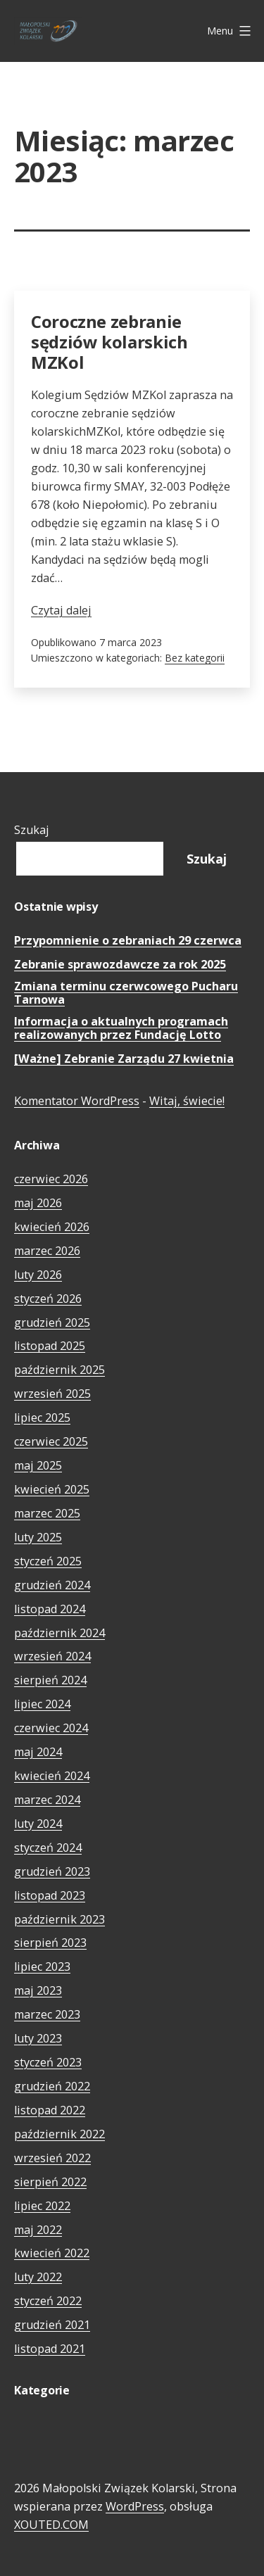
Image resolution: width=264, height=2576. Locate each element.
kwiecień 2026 (51, 1227)
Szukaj (31, 830)
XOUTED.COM (51, 2524)
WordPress (135, 2506)
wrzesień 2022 (52, 2158)
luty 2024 (38, 1823)
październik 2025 (59, 1369)
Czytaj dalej (61, 610)
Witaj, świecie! (187, 1101)
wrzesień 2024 (52, 1656)
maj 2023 (38, 1990)
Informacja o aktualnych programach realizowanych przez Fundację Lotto (121, 1028)
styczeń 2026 (48, 1298)
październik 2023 (59, 1919)
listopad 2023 (49, 1895)
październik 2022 (59, 2134)
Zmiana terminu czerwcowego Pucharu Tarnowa (126, 993)
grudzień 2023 (52, 1871)
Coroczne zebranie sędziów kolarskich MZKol (109, 342)
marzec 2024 (47, 1799)
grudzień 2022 (52, 2086)
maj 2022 (38, 2229)
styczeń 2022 (48, 2301)
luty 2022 (38, 2277)
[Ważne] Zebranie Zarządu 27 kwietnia (124, 1059)
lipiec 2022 (42, 2206)
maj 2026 (38, 1203)
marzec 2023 (47, 2014)
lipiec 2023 (42, 1966)
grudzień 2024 (52, 1585)
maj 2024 (38, 1752)
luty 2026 (38, 1274)
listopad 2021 (49, 2348)
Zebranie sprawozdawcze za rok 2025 (120, 964)
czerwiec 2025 (51, 1441)
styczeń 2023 (48, 2062)
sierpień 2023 (50, 1942)
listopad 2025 (49, 1345)
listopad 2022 (49, 2110)
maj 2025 (38, 1465)
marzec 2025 (47, 1513)
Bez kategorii (195, 657)
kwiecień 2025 (51, 1489)
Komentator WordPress (76, 1101)
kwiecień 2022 (51, 2253)
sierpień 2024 (50, 1680)
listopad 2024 (49, 1609)
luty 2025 (38, 1537)
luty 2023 (38, 2038)
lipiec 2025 (42, 1417)
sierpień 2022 (50, 2182)
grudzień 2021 (52, 2324)
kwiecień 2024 (51, 1775)
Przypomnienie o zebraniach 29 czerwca (127, 940)
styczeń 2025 (48, 1561)
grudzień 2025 (52, 1322)
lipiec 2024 (42, 1704)
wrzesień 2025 (52, 1393)
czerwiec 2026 (51, 1179)
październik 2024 (59, 1633)
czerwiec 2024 (51, 1728)
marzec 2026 (47, 1250)
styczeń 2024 (48, 1847)
